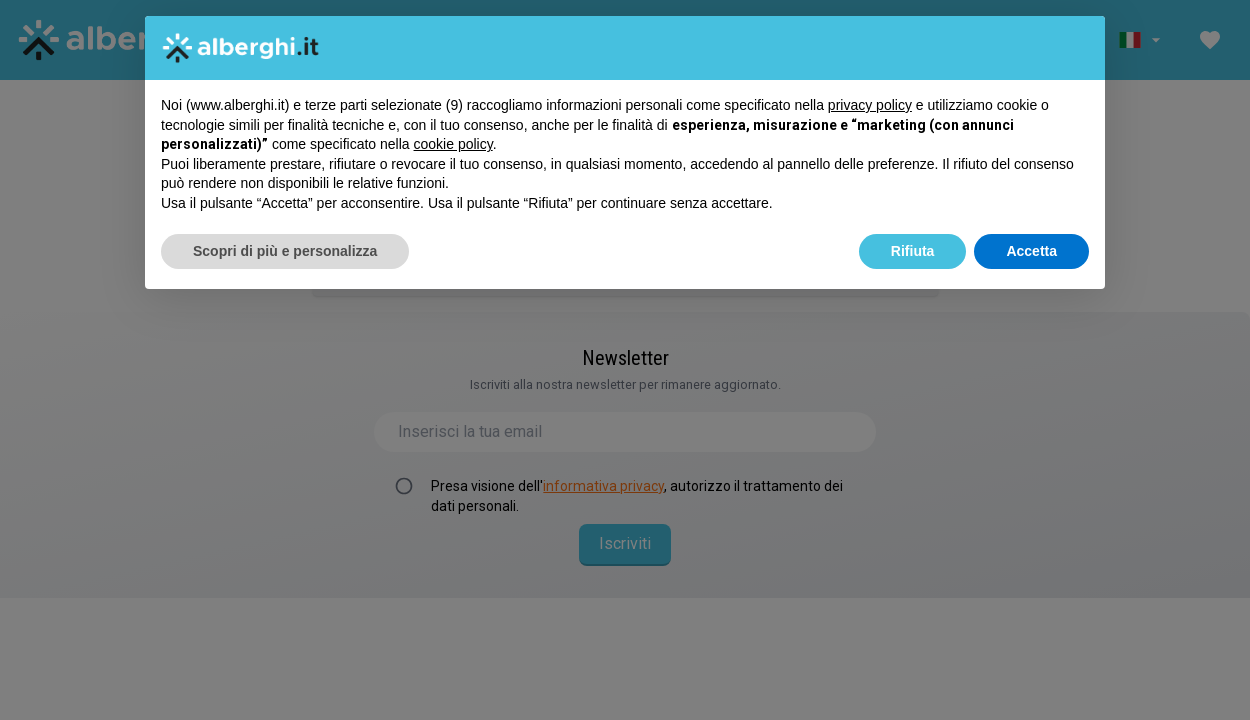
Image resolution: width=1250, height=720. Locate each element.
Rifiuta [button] (913, 251)
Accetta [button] (1031, 251)
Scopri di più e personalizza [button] (285, 251)
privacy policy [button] (870, 105)
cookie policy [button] (453, 144)
